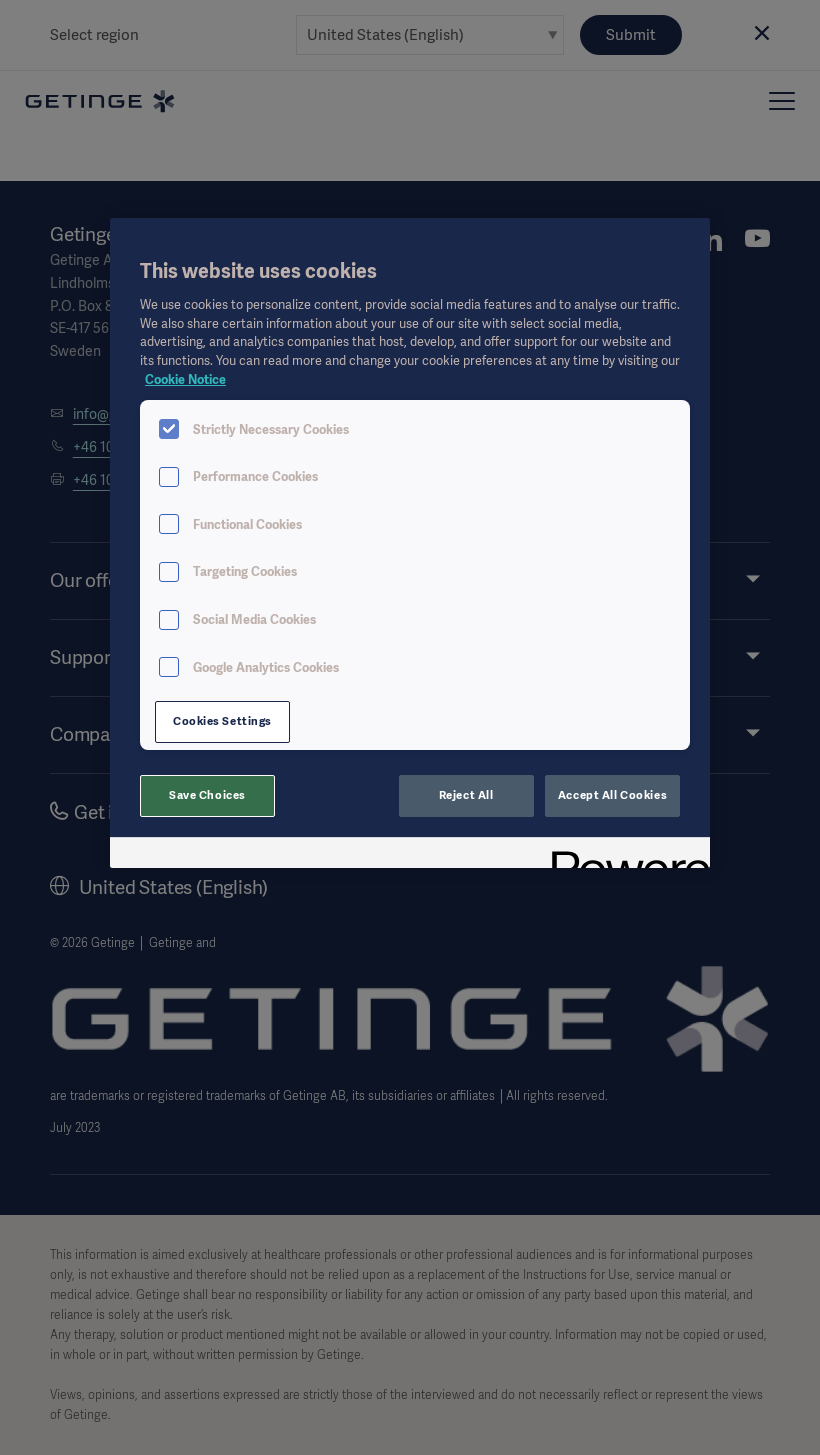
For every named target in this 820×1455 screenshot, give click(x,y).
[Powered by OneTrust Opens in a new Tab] (624, 855)
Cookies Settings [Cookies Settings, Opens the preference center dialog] (222, 721)
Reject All (466, 795)
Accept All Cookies (612, 795)
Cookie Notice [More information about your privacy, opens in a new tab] (185, 379)
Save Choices (207, 795)
